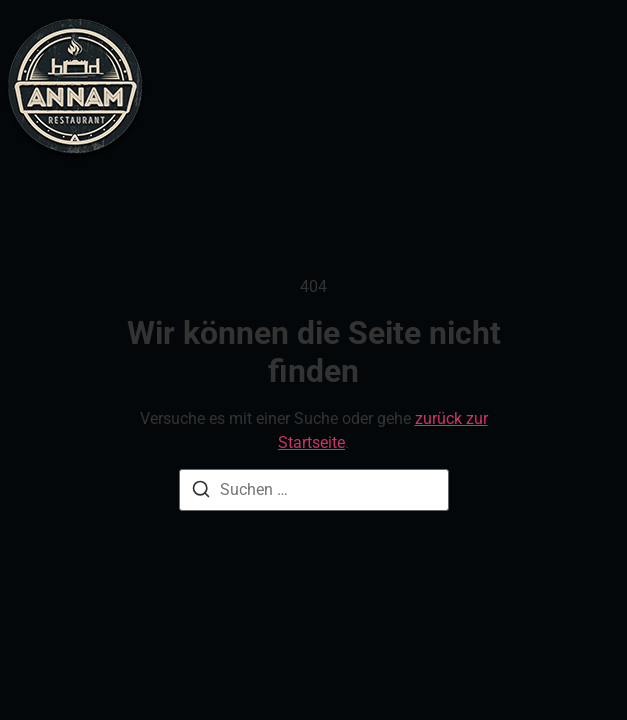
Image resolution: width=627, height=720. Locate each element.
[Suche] (201, 492)
